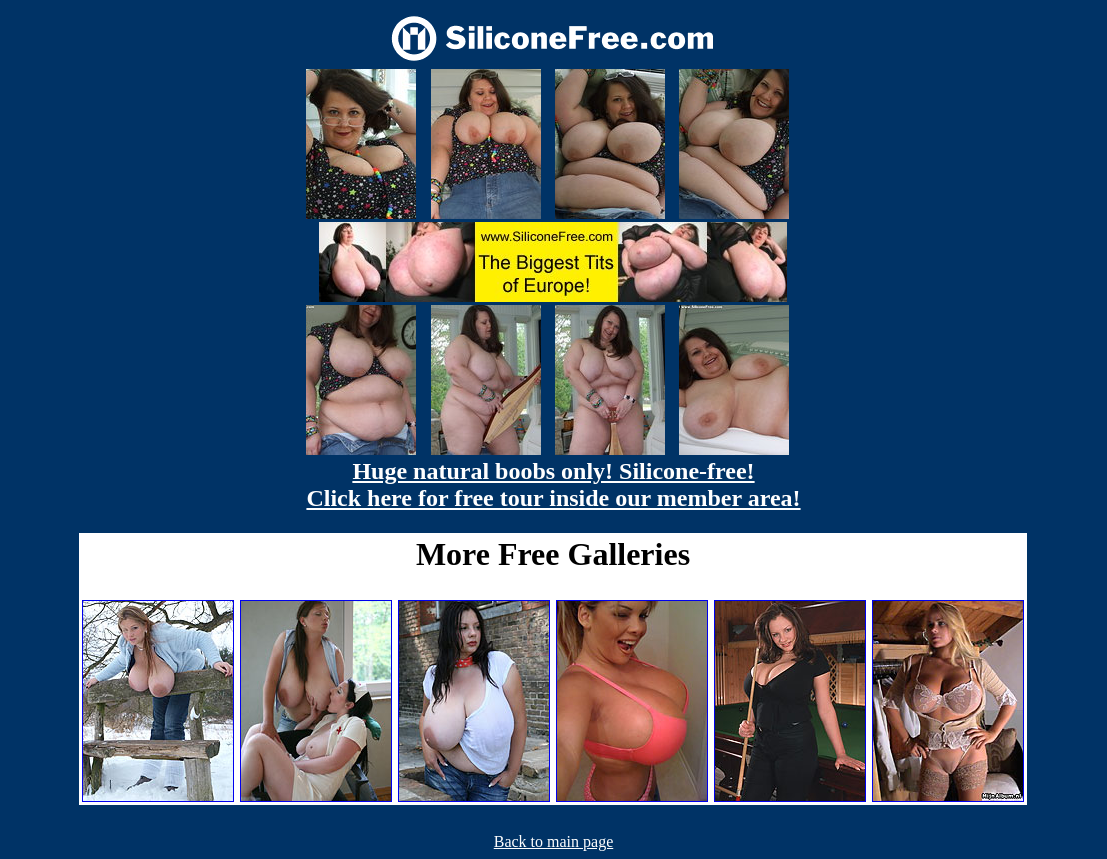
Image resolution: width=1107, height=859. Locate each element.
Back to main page (554, 841)
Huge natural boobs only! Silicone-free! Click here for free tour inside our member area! (553, 484)
